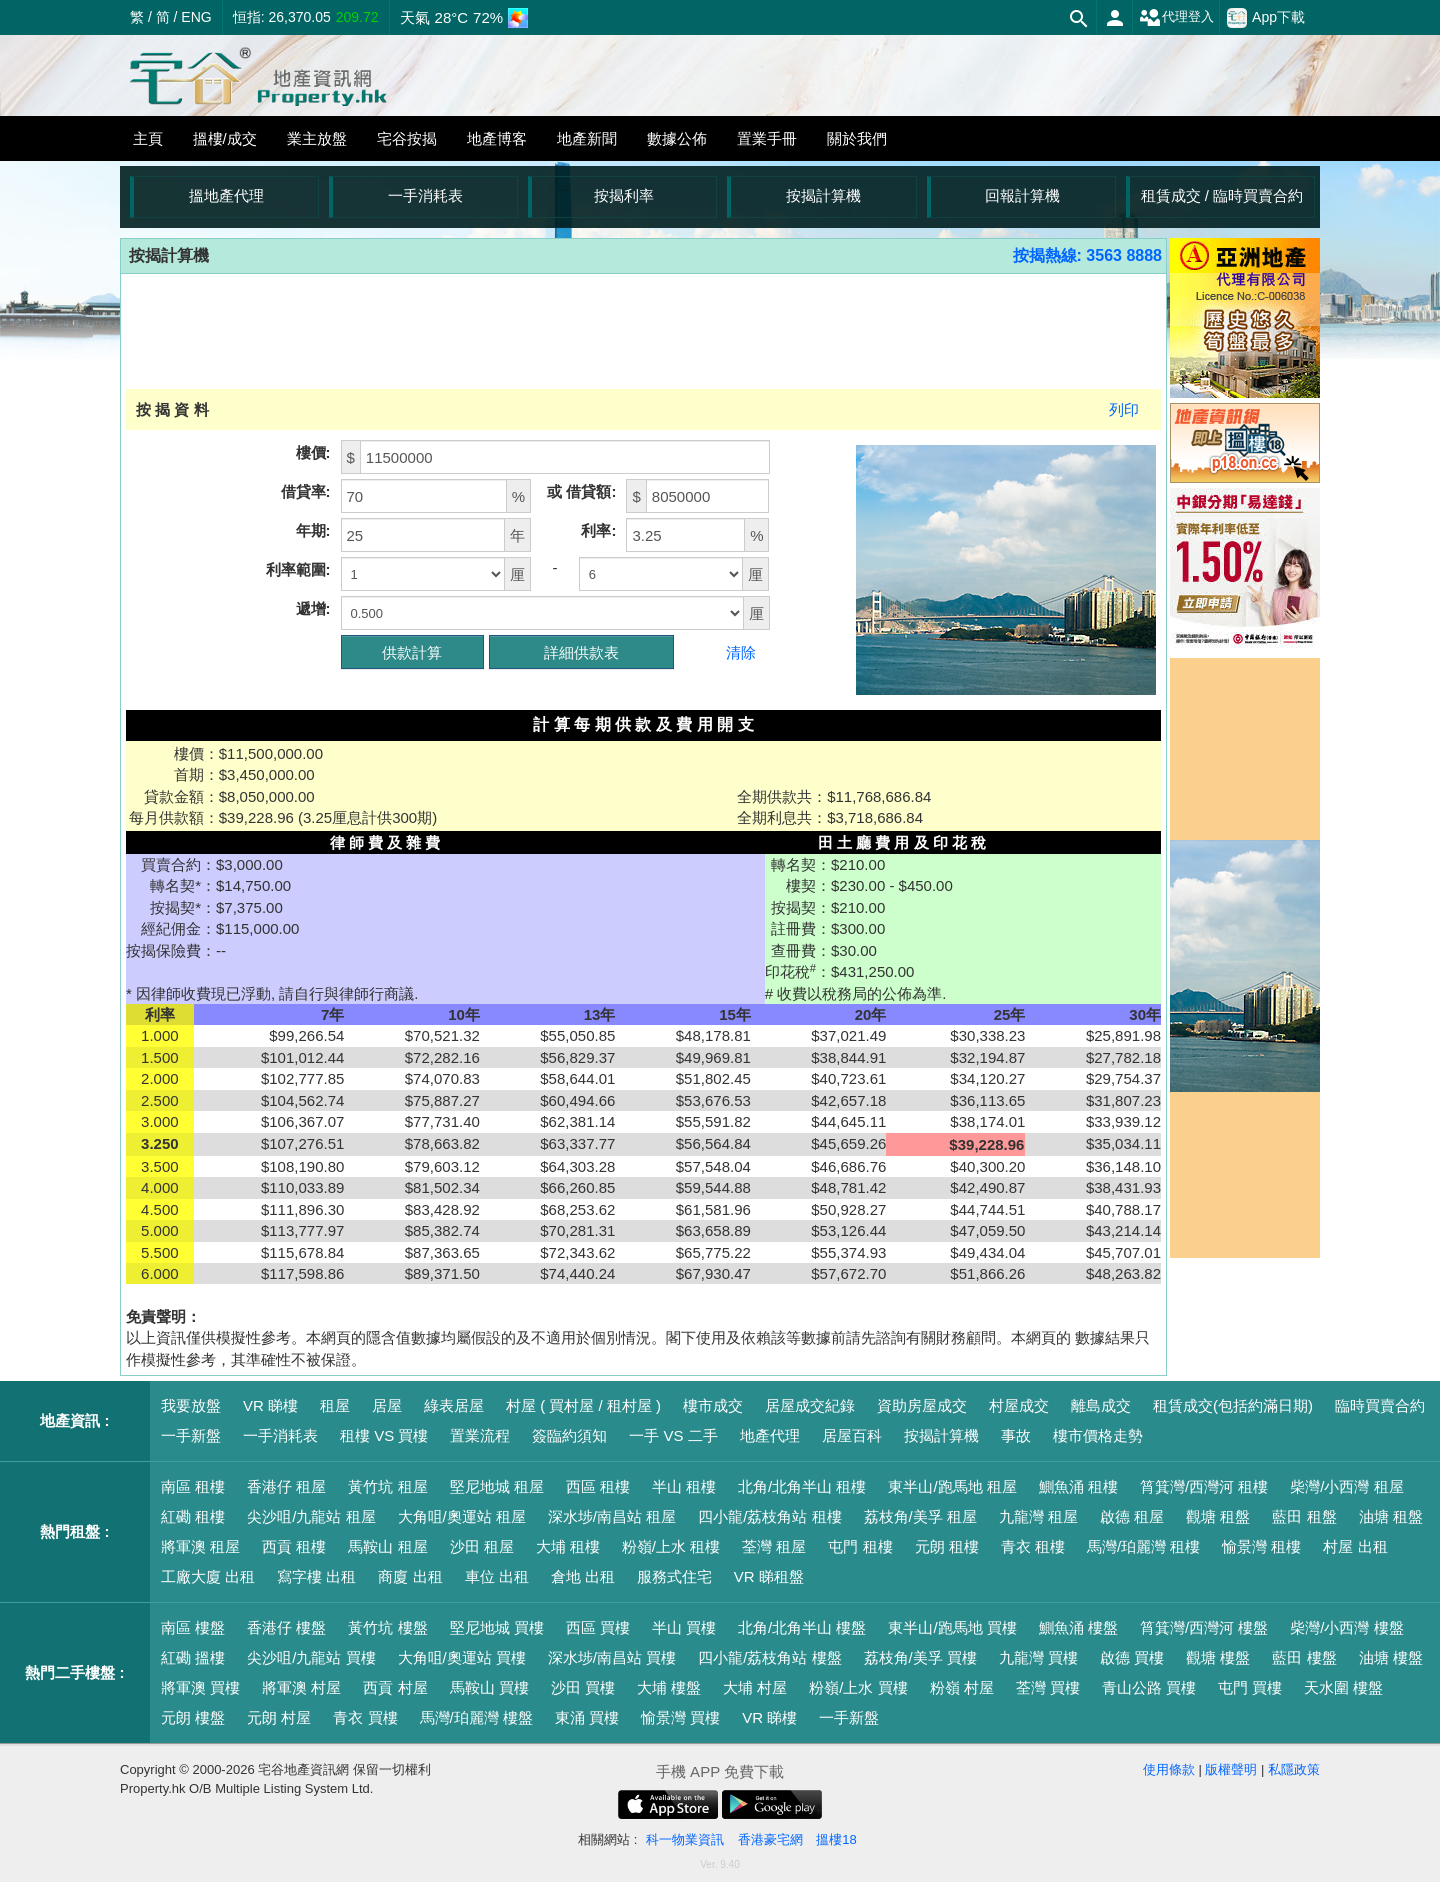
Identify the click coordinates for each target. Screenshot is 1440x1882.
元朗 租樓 (947, 1546)
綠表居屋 (454, 1405)
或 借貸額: (581, 491)
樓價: (313, 452)
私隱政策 (1294, 1769)
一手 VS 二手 (673, 1435)
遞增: (313, 608)
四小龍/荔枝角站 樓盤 (769, 1657)
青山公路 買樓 (1149, 1687)
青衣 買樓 (365, 1717)
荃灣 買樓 (1048, 1687)
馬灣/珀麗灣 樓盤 (476, 1717)
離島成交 (1101, 1405)
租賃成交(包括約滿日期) (1233, 1405)
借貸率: (306, 491)
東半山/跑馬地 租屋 (952, 1486)
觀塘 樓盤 (1218, 1657)
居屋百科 (852, 1435)
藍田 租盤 (1304, 1516)
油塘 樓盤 (1391, 1657)
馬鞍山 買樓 (489, 1687)
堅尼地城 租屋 (497, 1486)
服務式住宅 (674, 1576)
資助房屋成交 (922, 1405)
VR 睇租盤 (769, 1576)
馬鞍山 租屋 (387, 1546)
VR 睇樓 (270, 1405)
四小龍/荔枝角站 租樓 (769, 1516)
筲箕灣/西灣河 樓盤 (1204, 1627)
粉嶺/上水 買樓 (858, 1687)
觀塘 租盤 (1218, 1516)
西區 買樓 (598, 1627)
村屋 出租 (1355, 1546)
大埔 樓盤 (669, 1687)
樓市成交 (713, 1405)
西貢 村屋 (395, 1687)
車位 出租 (497, 1576)
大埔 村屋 (755, 1687)
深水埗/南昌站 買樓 (612, 1657)
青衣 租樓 (1033, 1546)
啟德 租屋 (1132, 1516)
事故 (1016, 1435)
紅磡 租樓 (193, 1516)
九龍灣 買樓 (1038, 1657)
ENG (196, 17)
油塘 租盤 (1391, 1516)
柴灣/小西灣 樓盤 (1346, 1627)
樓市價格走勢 (1098, 1435)
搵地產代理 (226, 195)
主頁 (148, 138)
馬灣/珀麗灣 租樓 (1143, 1546)
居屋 (387, 1405)
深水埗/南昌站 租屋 (612, 1516)
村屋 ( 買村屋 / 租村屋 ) (583, 1405)
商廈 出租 (410, 1576)
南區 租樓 (193, 1486)
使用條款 (1169, 1769)
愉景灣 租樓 (1261, 1546)
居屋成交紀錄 (810, 1405)
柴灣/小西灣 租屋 (1346, 1486)
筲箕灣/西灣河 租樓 (1204, 1486)
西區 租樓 (598, 1486)
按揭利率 (624, 195)
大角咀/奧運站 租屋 (462, 1516)
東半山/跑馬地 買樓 (952, 1627)
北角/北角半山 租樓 (802, 1486)
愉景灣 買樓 (680, 1717)
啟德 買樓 (1132, 1657)
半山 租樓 (684, 1486)
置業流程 (480, 1435)
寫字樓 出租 (316, 1576)
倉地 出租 (583, 1576)
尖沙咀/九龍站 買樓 (311, 1657)
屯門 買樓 (1250, 1687)
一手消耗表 (425, 195)
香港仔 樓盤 (286, 1627)
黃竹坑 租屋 (387, 1486)
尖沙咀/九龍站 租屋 (311, 1516)
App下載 (1266, 18)
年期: (313, 530)
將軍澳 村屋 (301, 1687)
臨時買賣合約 (1380, 1405)
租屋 (335, 1405)
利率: (598, 530)
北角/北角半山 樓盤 (802, 1627)
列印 (1124, 409)
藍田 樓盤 (1304, 1657)
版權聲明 (1231, 1769)
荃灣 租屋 (774, 1546)
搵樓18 (836, 1839)
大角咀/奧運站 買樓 (462, 1657)
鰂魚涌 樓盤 (1078, 1627)
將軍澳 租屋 (200, 1546)
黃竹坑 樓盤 (387, 1627)
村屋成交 (1019, 1405)
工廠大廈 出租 (208, 1576)
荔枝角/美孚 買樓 (920, 1657)
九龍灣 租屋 (1038, 1516)
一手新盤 (191, 1435)
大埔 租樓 (568, 1546)
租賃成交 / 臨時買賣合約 (1222, 195)
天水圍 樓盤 (1343, 1687)
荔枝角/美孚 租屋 (920, 1516)
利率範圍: (298, 569)
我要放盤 (191, 1405)
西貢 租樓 (294, 1546)
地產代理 (770, 1435)
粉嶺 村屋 (962, 1687)
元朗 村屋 (279, 1717)
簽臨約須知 (569, 1435)
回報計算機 (1022, 195)
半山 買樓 (684, 1627)
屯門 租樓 (860, 1546)
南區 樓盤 (193, 1627)
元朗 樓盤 (193, 1717)
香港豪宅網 (770, 1839)
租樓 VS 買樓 (384, 1435)
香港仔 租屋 (286, 1486)
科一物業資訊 (685, 1839)
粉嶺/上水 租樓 (671, 1546)
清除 (741, 652)
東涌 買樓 (587, 1717)
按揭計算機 (823, 195)
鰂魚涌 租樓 (1078, 1486)
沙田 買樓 (583, 1687)
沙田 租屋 (482, 1546)
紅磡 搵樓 (193, 1657)
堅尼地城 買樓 (497, 1627)
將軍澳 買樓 (200, 1687)
